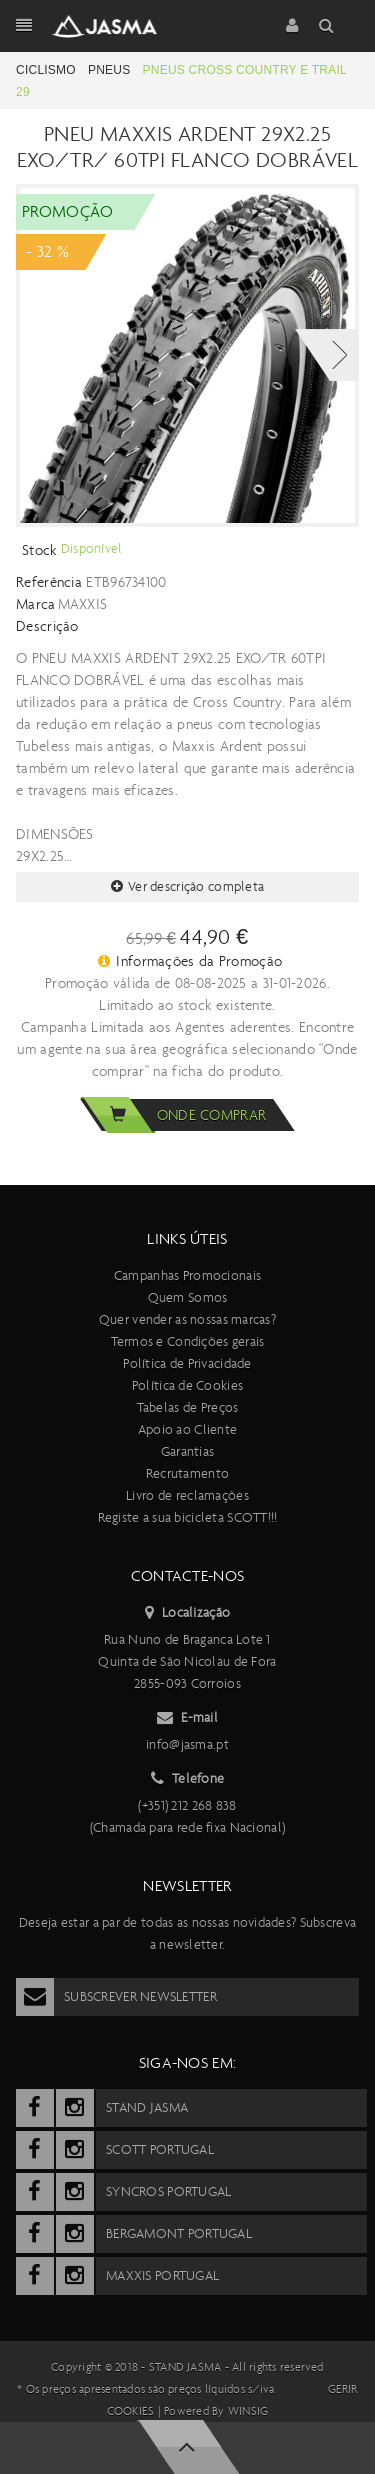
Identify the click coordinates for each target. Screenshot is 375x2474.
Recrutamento (187, 1473)
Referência (49, 582)
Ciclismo (46, 70)
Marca (36, 604)
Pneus (109, 70)
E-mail (187, 1718)
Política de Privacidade (187, 1363)
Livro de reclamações (187, 1495)
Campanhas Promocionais (187, 1275)
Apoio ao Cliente (187, 1429)
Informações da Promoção (190, 961)
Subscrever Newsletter (116, 1997)
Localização (187, 1613)
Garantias (188, 1451)
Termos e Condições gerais (188, 1341)
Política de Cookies (187, 1385)
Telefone (188, 1779)
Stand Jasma (185, 2367)
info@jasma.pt (187, 1744)
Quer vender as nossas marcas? (187, 1319)
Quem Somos (188, 1297)
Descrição (47, 626)
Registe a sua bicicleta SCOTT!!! (188, 1517)
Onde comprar (173, 1115)
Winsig (248, 2411)
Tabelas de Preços (188, 1407)
